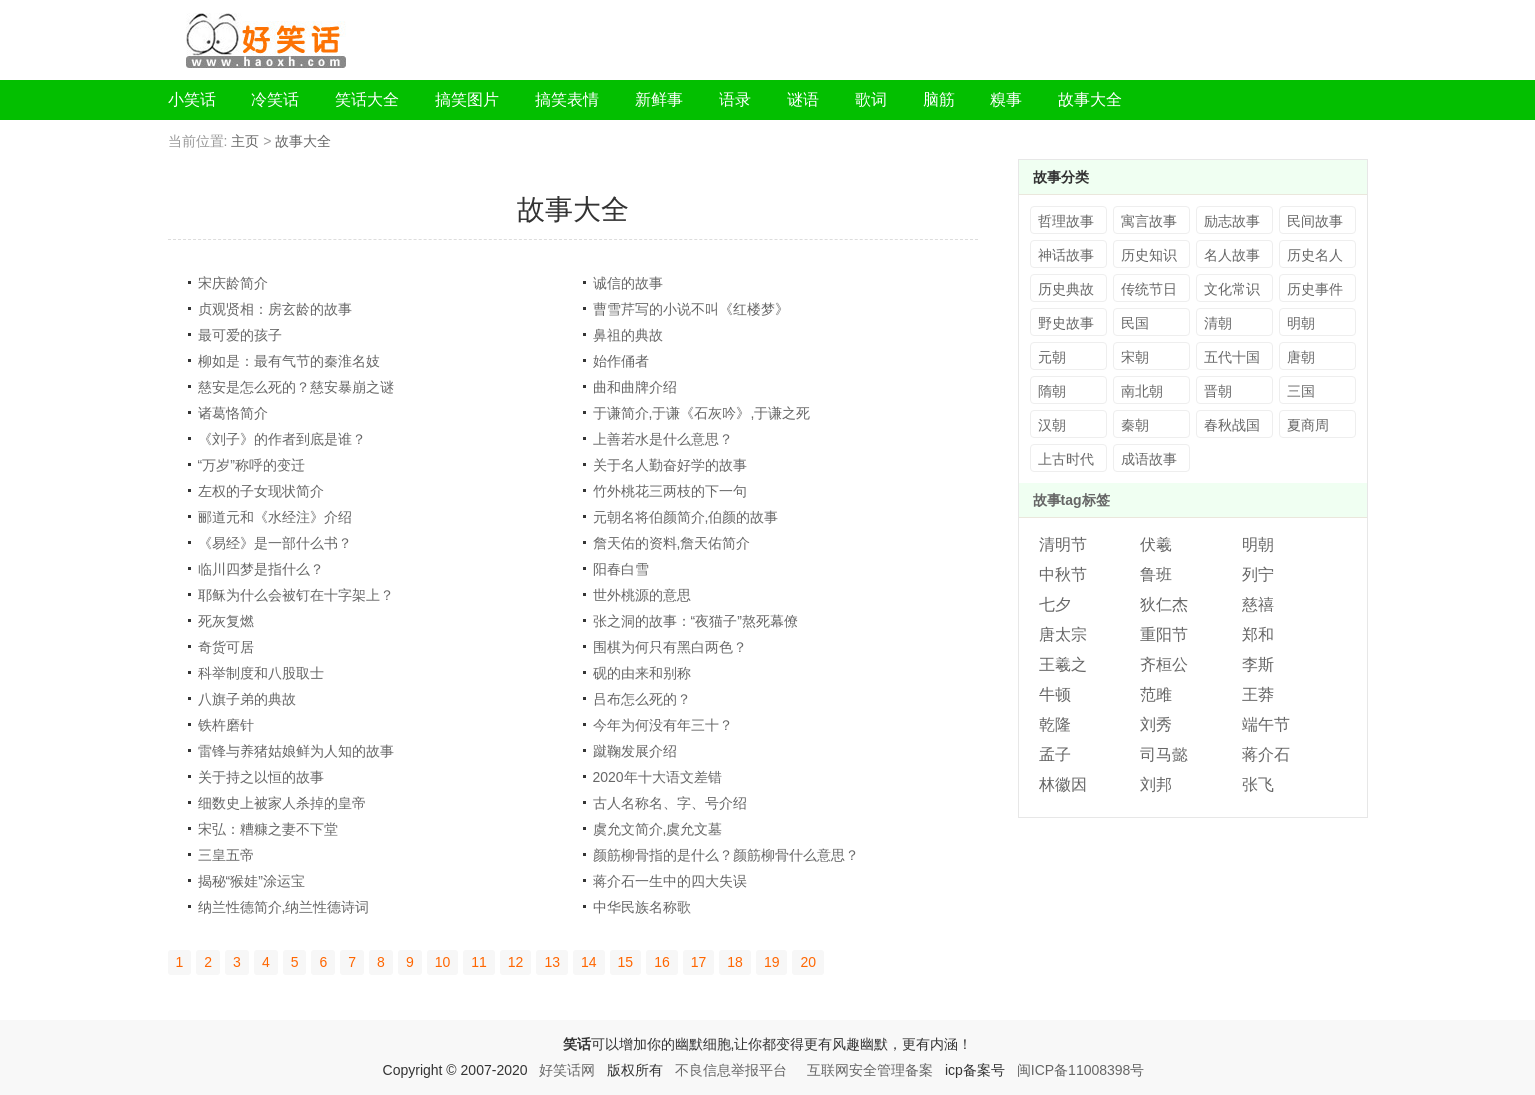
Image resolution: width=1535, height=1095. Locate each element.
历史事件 (1315, 289)
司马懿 (1164, 754)
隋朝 (1052, 391)
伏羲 (1156, 544)
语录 (735, 99)
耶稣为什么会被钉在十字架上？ (296, 595)
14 (589, 962)
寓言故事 (1149, 221)
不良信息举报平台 (731, 1070)
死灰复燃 (226, 621)
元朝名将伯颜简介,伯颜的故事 (686, 517)
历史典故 (1066, 289)
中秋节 (1063, 574)
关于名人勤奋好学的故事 (670, 465)
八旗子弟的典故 (247, 699)
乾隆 (1055, 724)
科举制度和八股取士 (261, 673)
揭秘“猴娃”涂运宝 (251, 881)
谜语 (803, 99)
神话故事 (1066, 255)
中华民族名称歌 (642, 907)
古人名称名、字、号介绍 (670, 803)
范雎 (1156, 694)
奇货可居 (226, 647)
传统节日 (1149, 289)
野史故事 (1066, 323)
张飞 (1258, 784)
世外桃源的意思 (642, 595)
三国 (1301, 391)
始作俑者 (621, 361)
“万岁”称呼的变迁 (251, 465)
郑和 (1258, 634)
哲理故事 (1066, 221)
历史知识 (1149, 255)
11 (479, 962)
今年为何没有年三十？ (663, 725)
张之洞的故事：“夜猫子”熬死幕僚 (695, 621)
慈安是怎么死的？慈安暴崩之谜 (296, 387)
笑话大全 (367, 99)
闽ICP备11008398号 (1081, 1070)
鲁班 (1156, 574)
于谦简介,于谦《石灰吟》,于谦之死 (702, 413)
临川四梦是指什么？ (261, 569)
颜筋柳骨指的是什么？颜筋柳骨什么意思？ (726, 855)
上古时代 (1066, 459)
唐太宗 (1063, 634)
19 (772, 962)
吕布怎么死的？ (642, 699)
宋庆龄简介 (233, 283)
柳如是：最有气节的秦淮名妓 (289, 361)
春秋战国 (1232, 425)
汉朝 (1052, 425)
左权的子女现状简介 (261, 491)
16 (662, 962)
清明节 (1063, 544)
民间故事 (1315, 221)
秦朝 (1135, 425)
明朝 (1301, 323)
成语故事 (1149, 459)
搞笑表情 (567, 99)
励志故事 (1232, 221)
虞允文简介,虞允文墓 (658, 829)
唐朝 (1301, 357)
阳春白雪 (621, 569)
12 (516, 962)
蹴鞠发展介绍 (635, 751)
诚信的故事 (628, 283)
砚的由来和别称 (642, 673)
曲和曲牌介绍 (635, 387)
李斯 (1258, 664)
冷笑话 (275, 99)
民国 (1135, 323)
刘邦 (1156, 784)
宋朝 (1135, 357)
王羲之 (1063, 664)
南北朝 (1142, 391)
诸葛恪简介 (233, 413)
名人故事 (1232, 255)
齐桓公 (1164, 664)
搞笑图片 (467, 99)
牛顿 (1055, 694)
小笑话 (192, 99)
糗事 (1006, 99)
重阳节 (1164, 634)
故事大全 (1090, 99)
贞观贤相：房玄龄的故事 (275, 309)
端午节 (1266, 724)
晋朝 (1218, 391)
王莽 (1258, 694)
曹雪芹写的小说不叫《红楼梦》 (691, 309)
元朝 (1052, 357)
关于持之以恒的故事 (261, 777)
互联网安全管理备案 (870, 1070)
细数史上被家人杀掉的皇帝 (282, 803)
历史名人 (1315, 255)
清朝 (1218, 323)
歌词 (871, 99)
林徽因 (1063, 784)
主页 (245, 141)
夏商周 (1308, 425)
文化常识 (1232, 289)
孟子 (1055, 754)
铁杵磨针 (226, 725)
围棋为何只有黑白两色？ (670, 647)
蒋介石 (1266, 754)
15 (626, 962)
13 (552, 962)
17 (699, 962)
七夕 (1055, 604)
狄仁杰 (1164, 604)
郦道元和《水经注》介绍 (275, 517)
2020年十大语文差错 (657, 777)
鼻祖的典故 (628, 335)
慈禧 (1258, 604)
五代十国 (1232, 357)
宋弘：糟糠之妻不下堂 (268, 829)
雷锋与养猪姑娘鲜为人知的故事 (296, 751)
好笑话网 (567, 1070)
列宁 (1258, 574)
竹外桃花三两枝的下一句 (670, 491)
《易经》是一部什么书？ (275, 543)
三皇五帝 (226, 855)
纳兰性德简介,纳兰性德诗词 (284, 907)
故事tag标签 (1071, 500)
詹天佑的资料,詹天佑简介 (672, 543)
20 (808, 962)
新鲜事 (659, 99)
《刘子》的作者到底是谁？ (282, 439)
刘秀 (1156, 724)
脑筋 (939, 99)
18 (735, 962)
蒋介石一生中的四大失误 (670, 881)
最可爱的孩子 (240, 335)
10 (443, 962)
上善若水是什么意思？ (663, 439)
